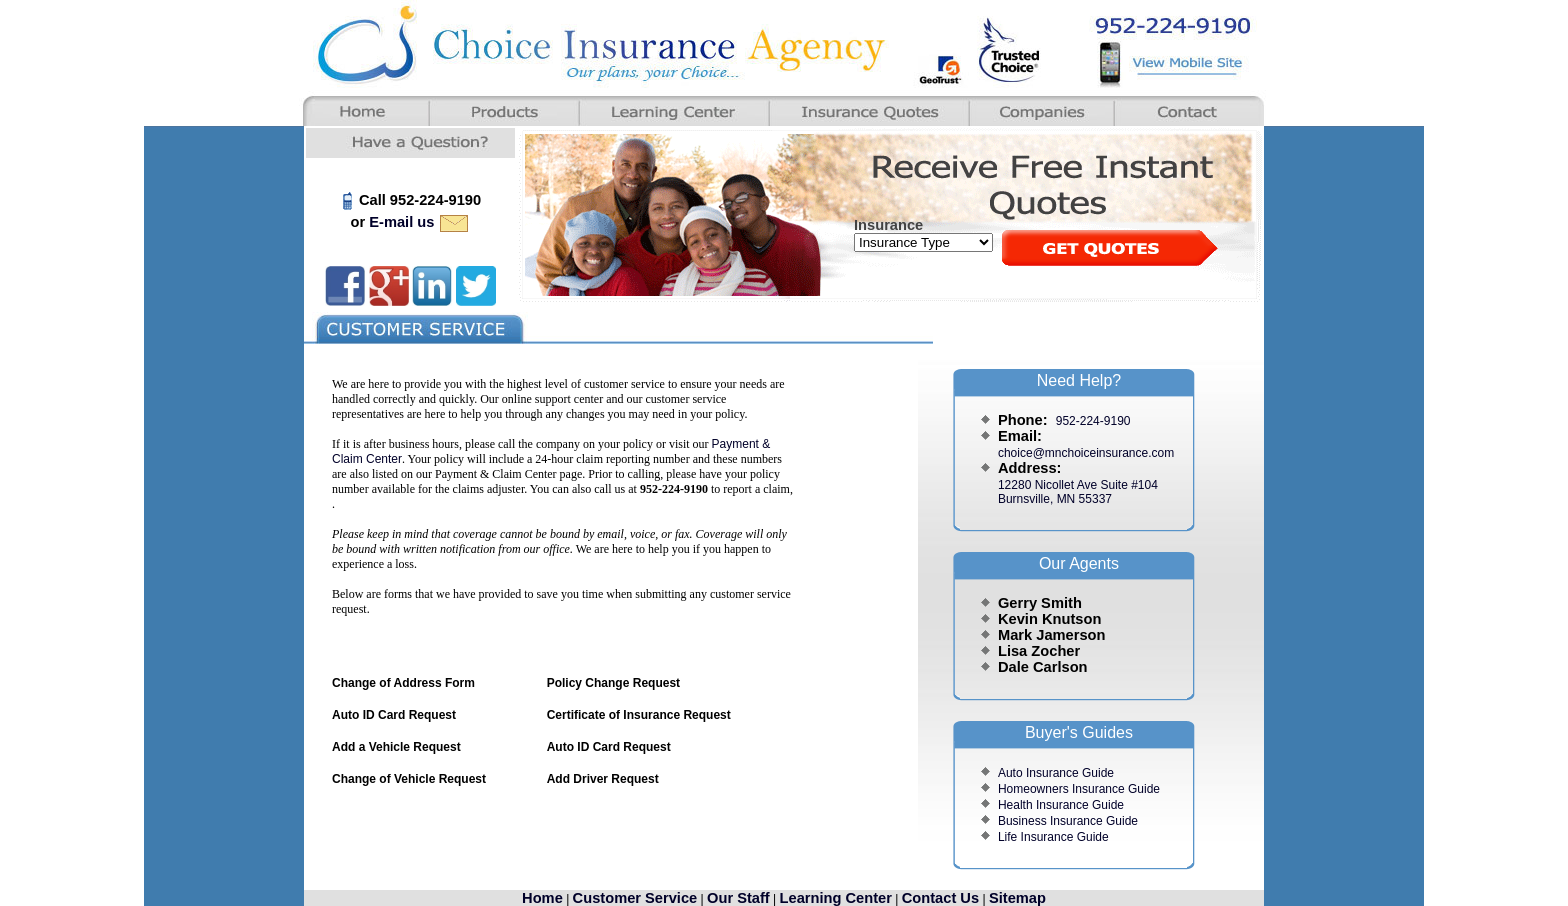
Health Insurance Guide (1061, 805)
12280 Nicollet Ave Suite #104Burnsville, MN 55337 (1078, 492)
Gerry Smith (1040, 603)
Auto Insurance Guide (1056, 773)
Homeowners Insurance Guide (1079, 789)
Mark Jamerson (1052, 635)
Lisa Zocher (1039, 651)
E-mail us (419, 222)
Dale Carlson (1043, 667)
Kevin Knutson (1049, 619)
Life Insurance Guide (1053, 837)
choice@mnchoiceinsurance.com (1086, 453)
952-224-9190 (1093, 421)
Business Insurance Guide (1068, 821)
